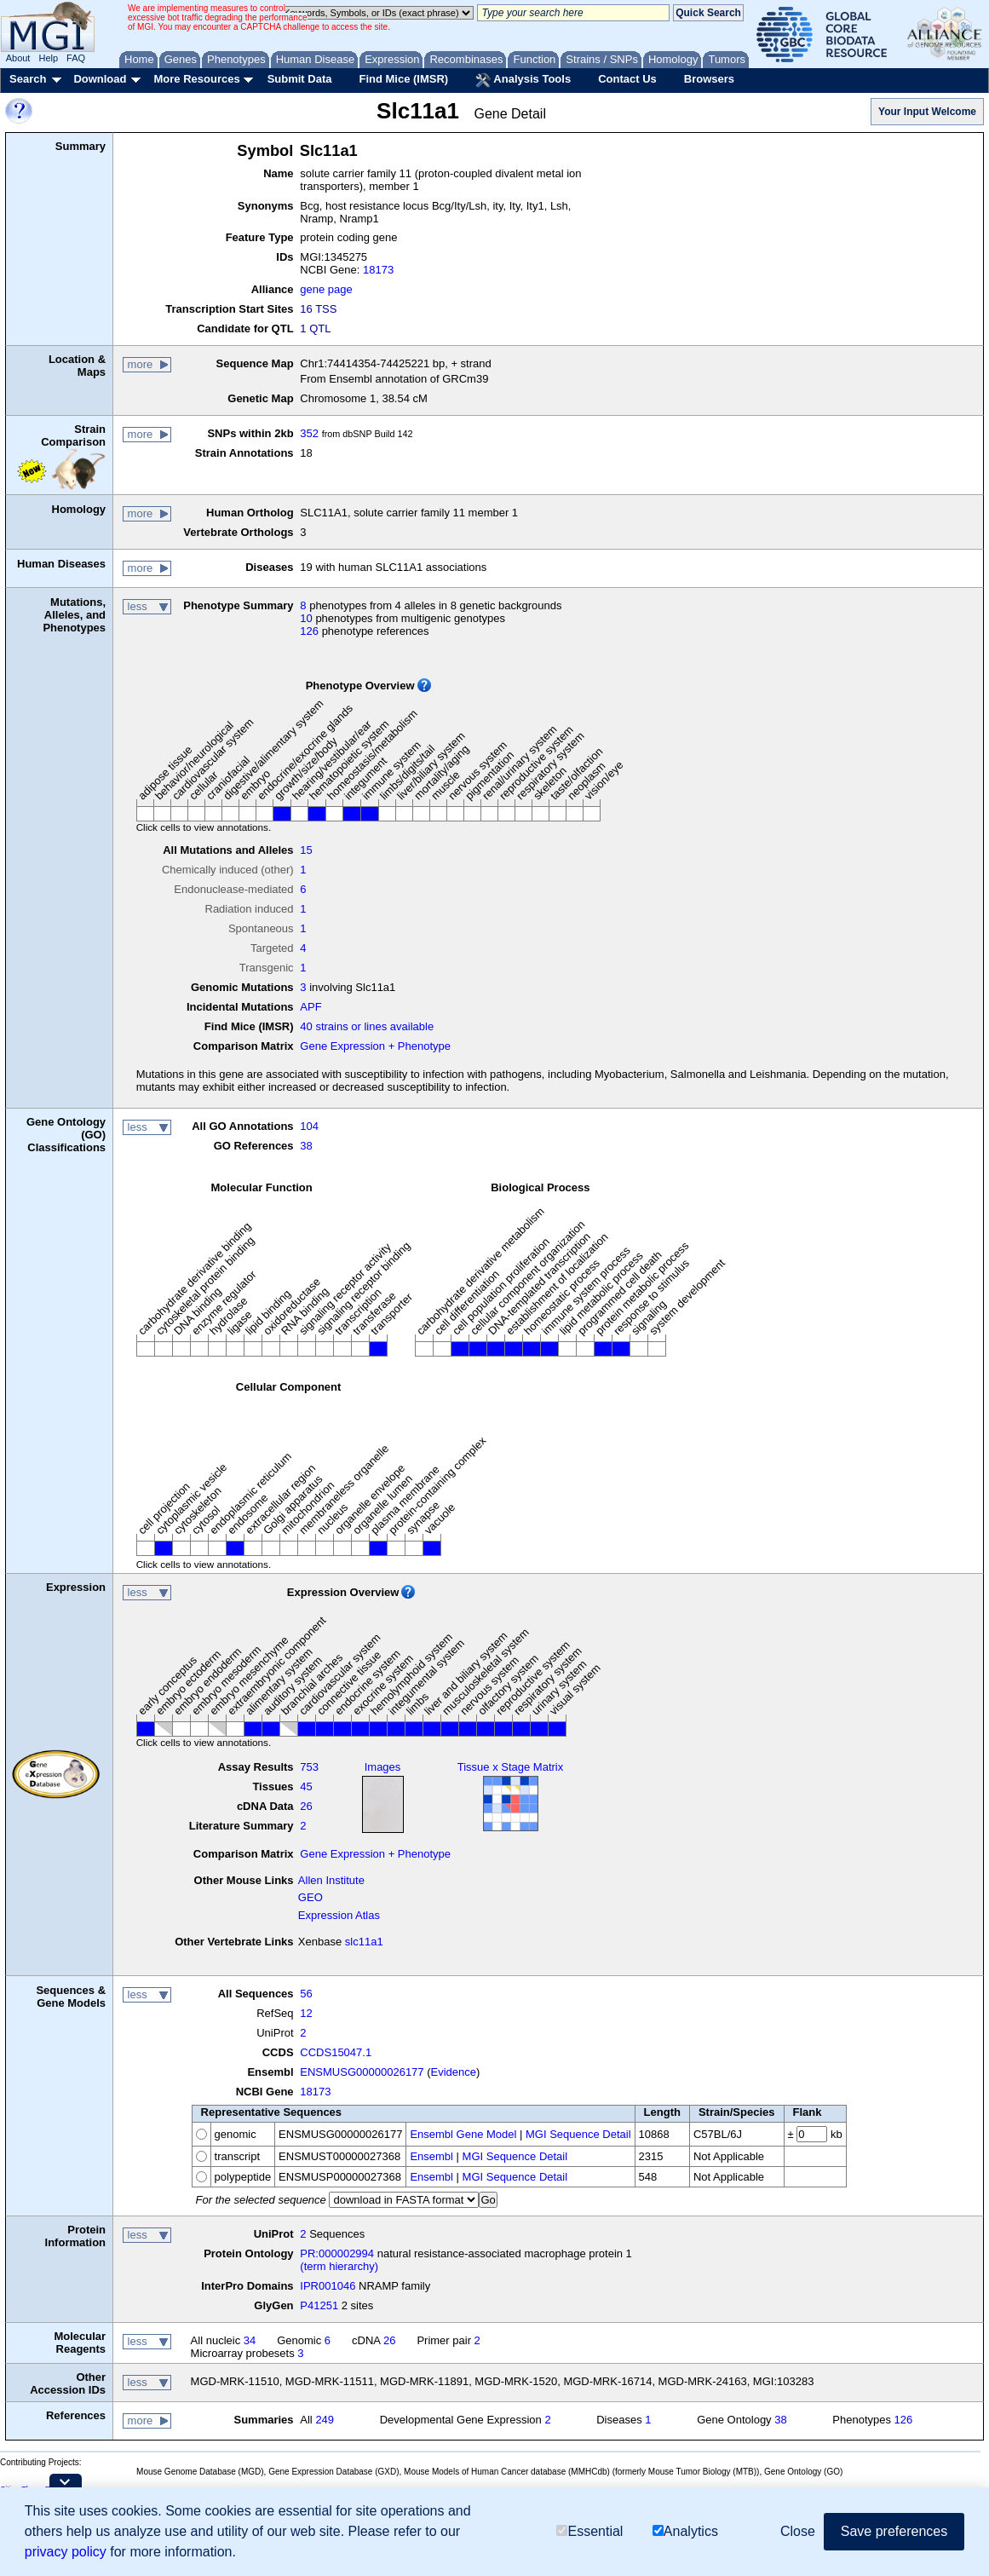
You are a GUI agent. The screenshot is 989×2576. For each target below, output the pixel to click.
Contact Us (627, 78)
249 (324, 2419)
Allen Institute (331, 1880)
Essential (589, 2531)
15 (306, 850)
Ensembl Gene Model (463, 2134)
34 (250, 2340)
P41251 (319, 2305)
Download (99, 78)
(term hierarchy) (339, 2266)
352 (309, 433)
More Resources (196, 78)
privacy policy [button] (65, 2551)
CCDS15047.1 (335, 2052)
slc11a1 (364, 1941)
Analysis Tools (523, 80)
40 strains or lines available (367, 1026)
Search (27, 78)
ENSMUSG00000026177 (361, 2072)
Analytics (685, 2531)
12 (306, 2013)
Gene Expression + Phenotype (375, 1046)
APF (310, 1006)
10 (306, 618)
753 (309, 1767)
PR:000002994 (337, 2253)
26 (306, 1806)
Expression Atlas (339, 1915)
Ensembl (431, 2156)
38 (306, 1145)
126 (309, 631)
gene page (326, 289)
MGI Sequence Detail (578, 2134)
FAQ (75, 58)
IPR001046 (327, 2285)
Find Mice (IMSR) (403, 78)
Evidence (453, 2072)
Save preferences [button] (894, 2531)
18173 (378, 269)
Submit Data (299, 78)
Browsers (709, 78)
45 (306, 1786)
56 (306, 1993)
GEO (310, 1897)
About (18, 58)
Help (48, 58)
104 (309, 1126)
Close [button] (797, 2531)
